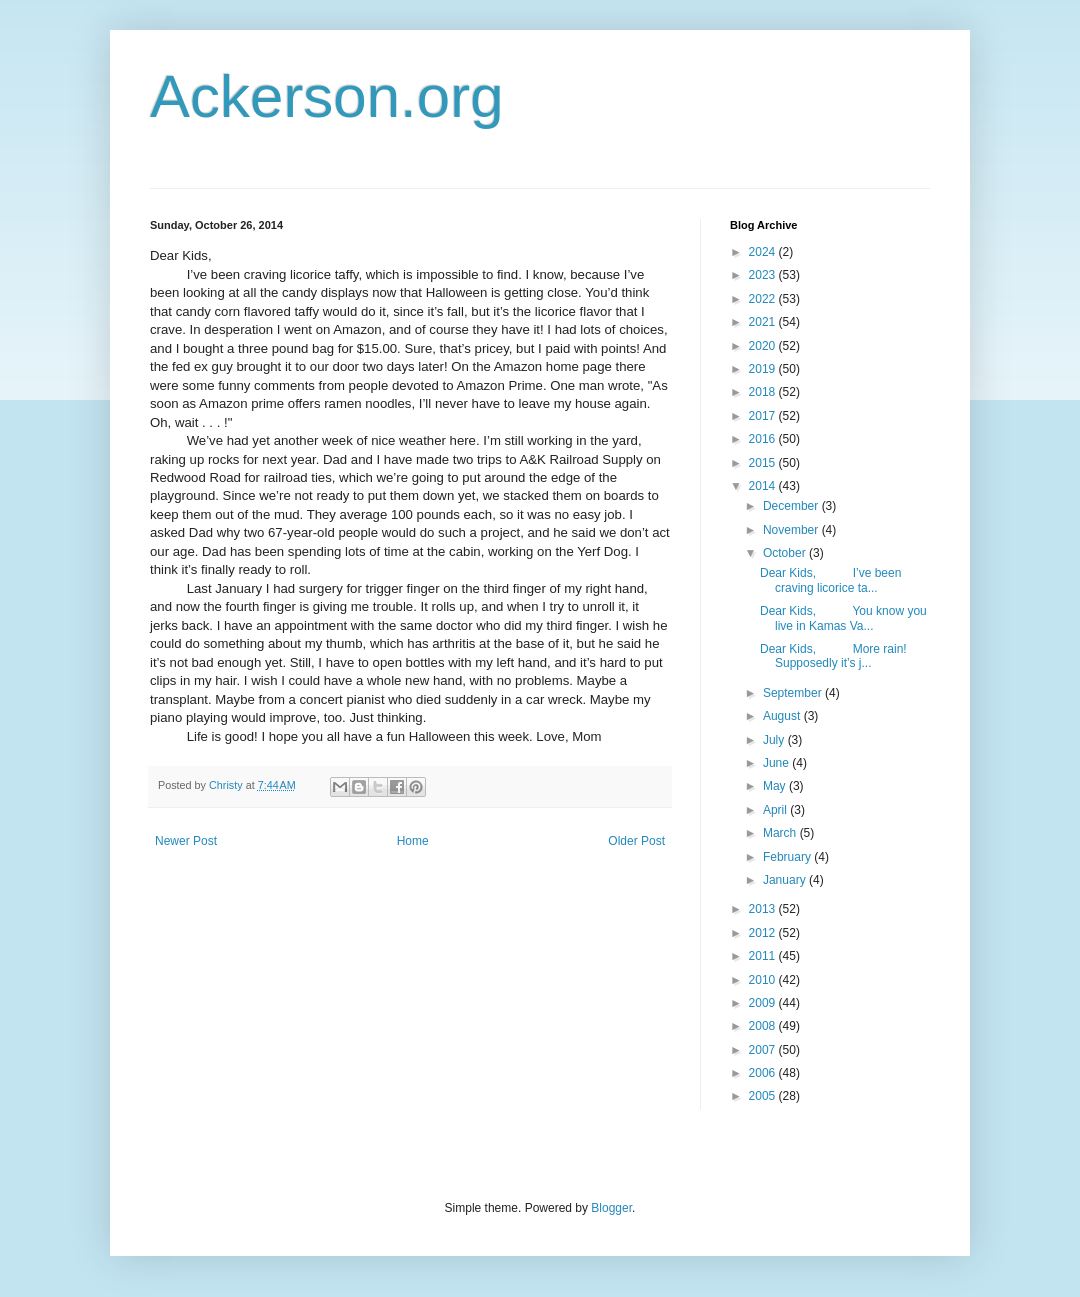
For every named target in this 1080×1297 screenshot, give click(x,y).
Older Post (636, 841)
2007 (764, 1050)
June (777, 763)
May (776, 786)
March (781, 833)
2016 (764, 439)
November (792, 530)
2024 (764, 252)
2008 (764, 1026)
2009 (764, 1003)
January (786, 880)
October (786, 553)
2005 (764, 1096)
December (792, 506)
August (783, 716)
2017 (764, 416)
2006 (764, 1073)
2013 (764, 909)
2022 (764, 299)
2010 (764, 980)
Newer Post (186, 841)
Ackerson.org (327, 96)
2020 (764, 346)
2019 (764, 369)
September (794, 693)
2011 (764, 956)
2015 (764, 463)
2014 (764, 486)
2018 (764, 392)
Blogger (611, 1208)
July (775, 740)
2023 (764, 275)
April (776, 810)
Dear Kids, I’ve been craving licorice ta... (830, 580)
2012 (764, 933)
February (788, 857)
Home (413, 841)
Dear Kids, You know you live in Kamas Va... (843, 618)
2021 (764, 322)
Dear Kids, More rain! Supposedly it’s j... (833, 656)
